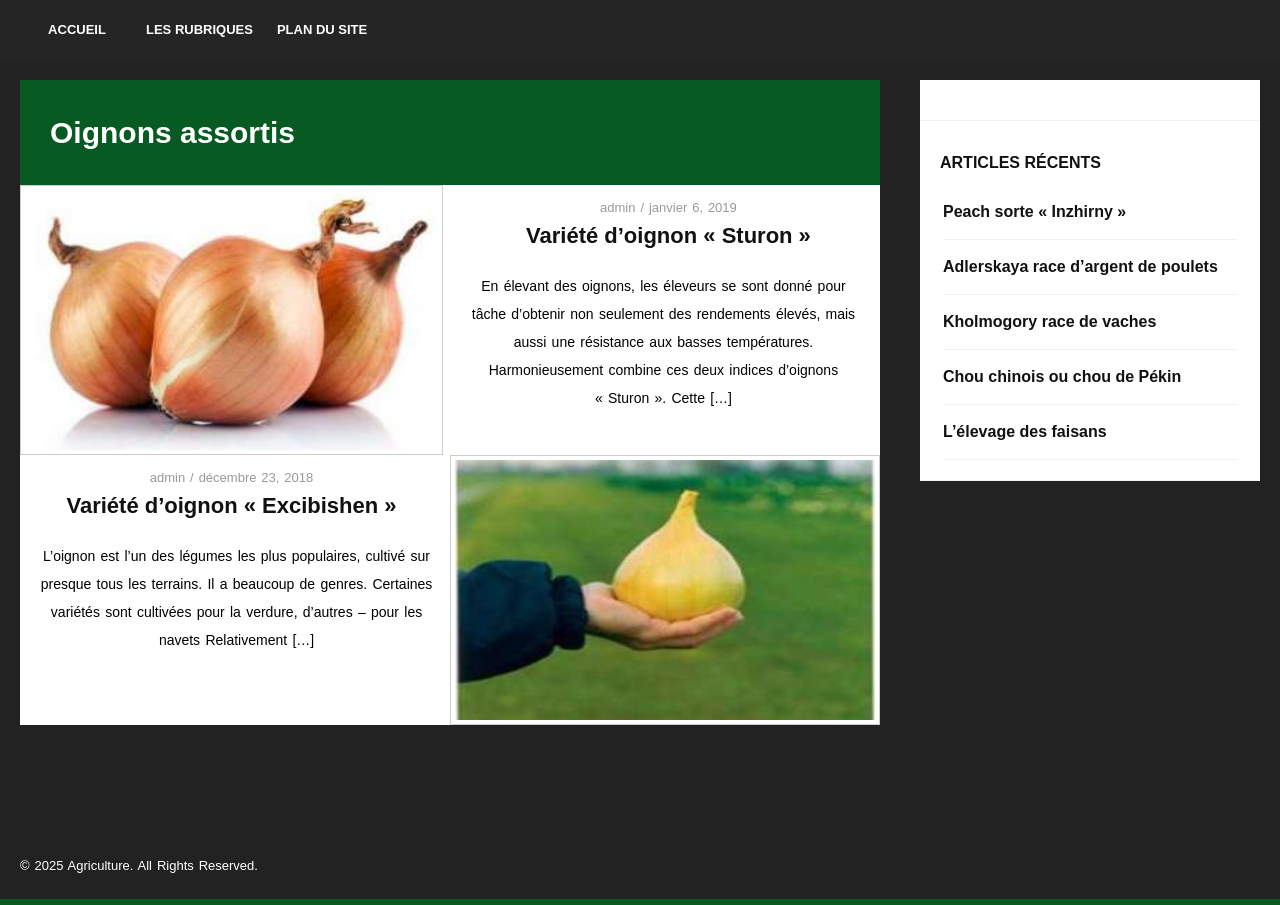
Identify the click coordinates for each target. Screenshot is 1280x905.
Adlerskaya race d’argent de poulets (1080, 266)
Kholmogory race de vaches (1049, 321)
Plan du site (322, 29)
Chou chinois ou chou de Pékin (1062, 376)
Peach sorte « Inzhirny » (1034, 211)
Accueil (77, 29)
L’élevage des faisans (1025, 431)
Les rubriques (199, 29)
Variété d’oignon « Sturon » (668, 235)
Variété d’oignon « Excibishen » (231, 505)
